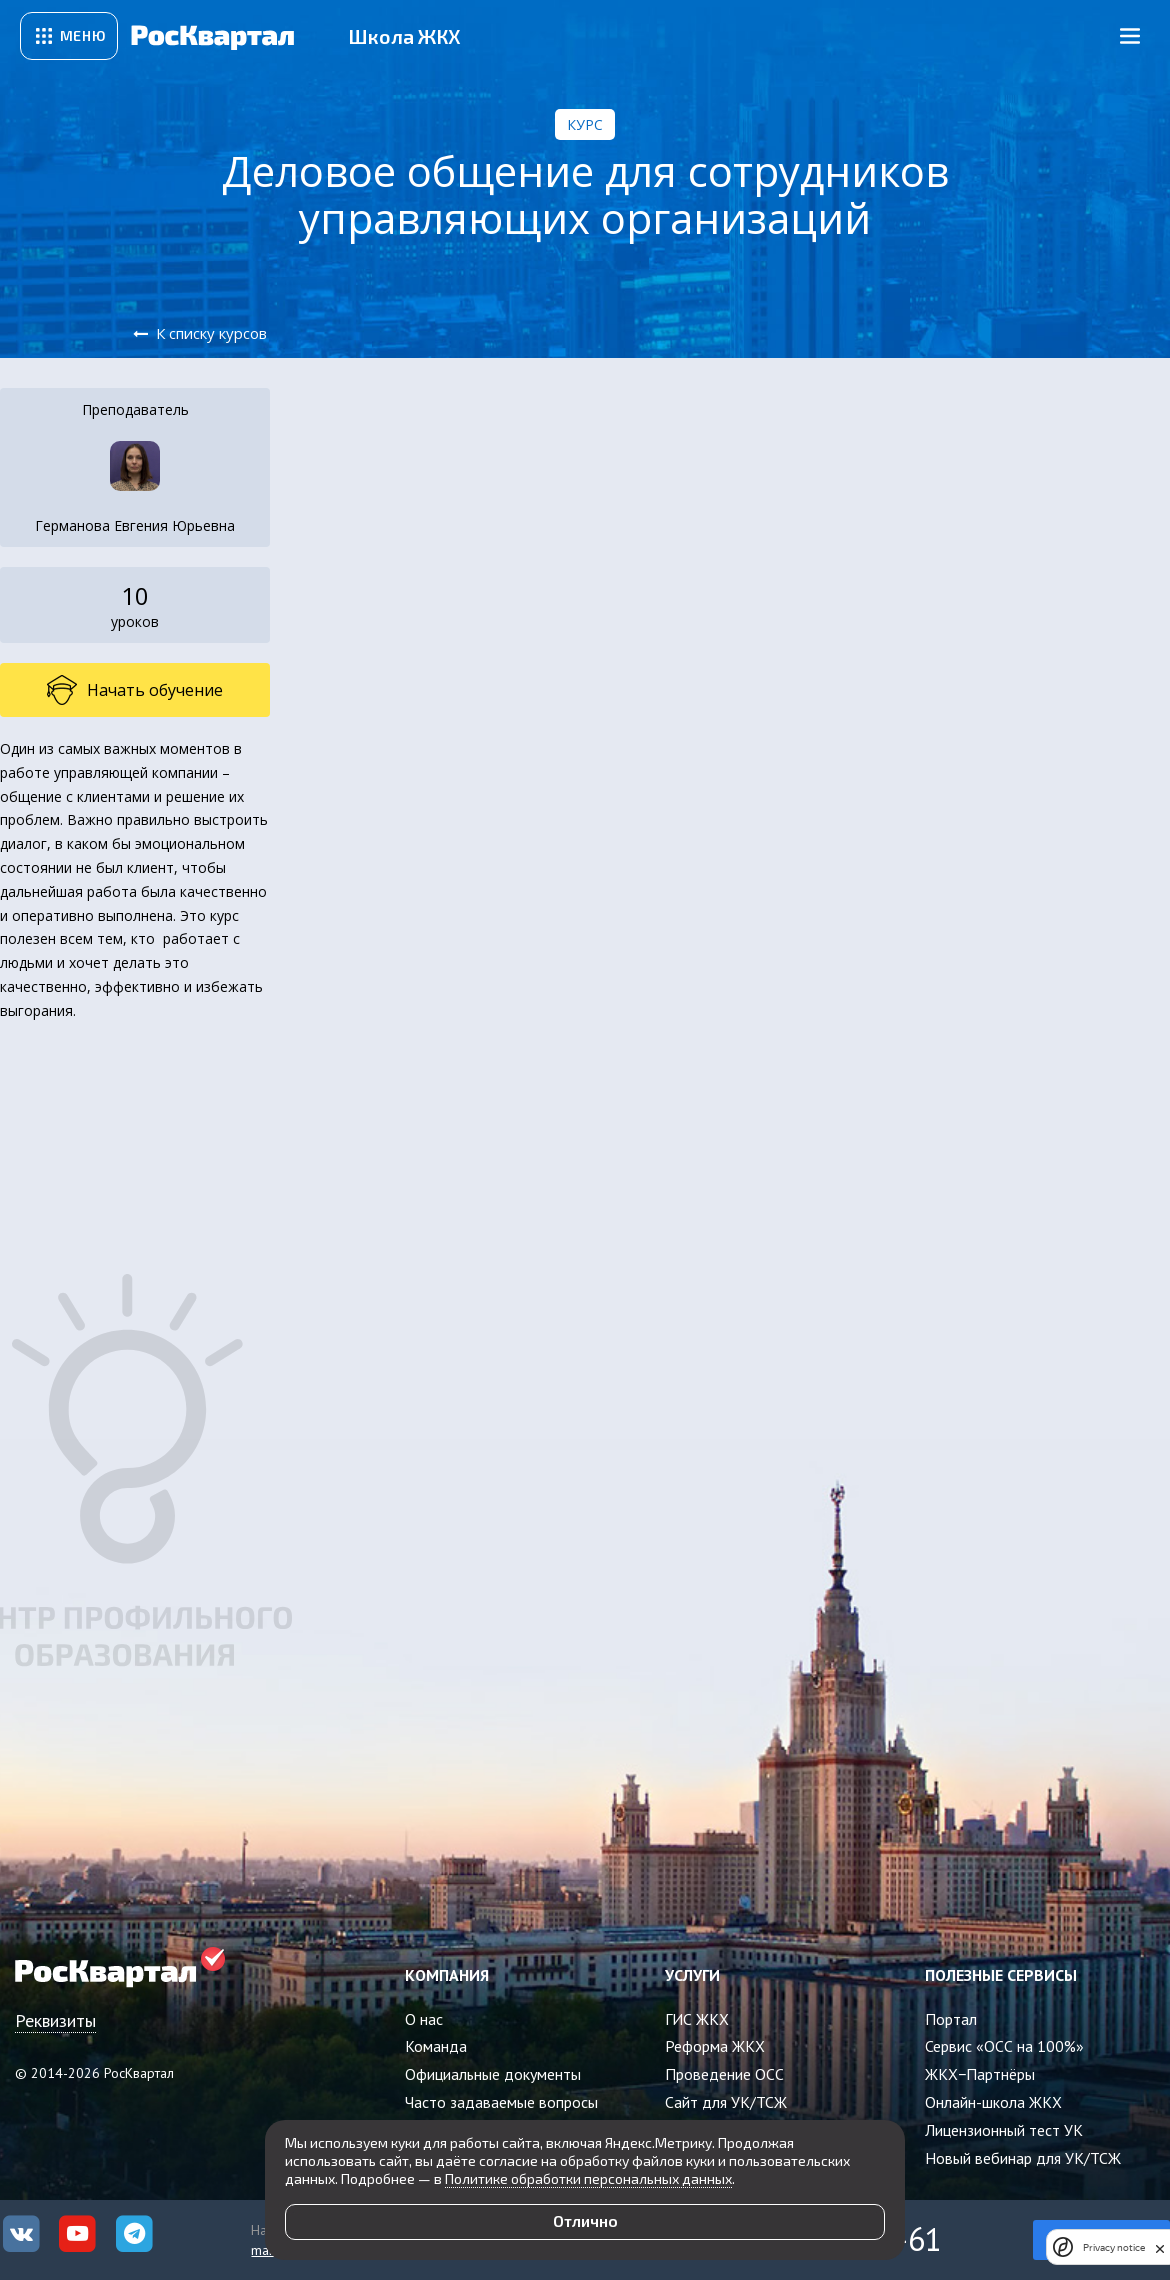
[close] (1160, 2247)
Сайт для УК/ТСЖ (726, 2102)
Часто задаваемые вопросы (501, 2102)
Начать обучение (135, 690)
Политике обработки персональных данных (588, 2178)
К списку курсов (211, 333)
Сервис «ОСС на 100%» (1004, 2046)
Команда (436, 2046)
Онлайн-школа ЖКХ (993, 2102)
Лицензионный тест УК (1004, 2130)
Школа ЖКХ (404, 36)
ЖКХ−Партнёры (980, 2074)
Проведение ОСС (724, 2074)
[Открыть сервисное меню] (69, 36)
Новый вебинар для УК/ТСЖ (1023, 2158)
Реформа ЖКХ (715, 2046)
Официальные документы (493, 2074)
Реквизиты (55, 2020)
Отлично (585, 2220)
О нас (424, 2019)
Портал (951, 2019)
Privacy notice (1114, 2247)
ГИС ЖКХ (697, 2019)
